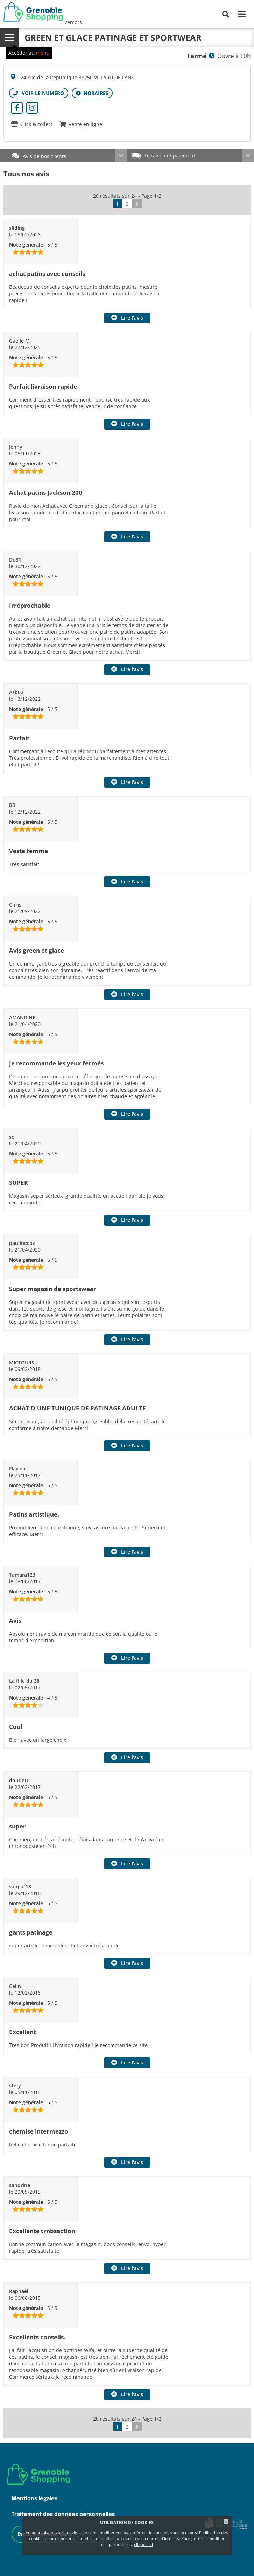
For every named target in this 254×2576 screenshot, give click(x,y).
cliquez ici (143, 2544)
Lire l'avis (132, 317)
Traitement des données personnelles (63, 2514)
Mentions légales (34, 2498)
